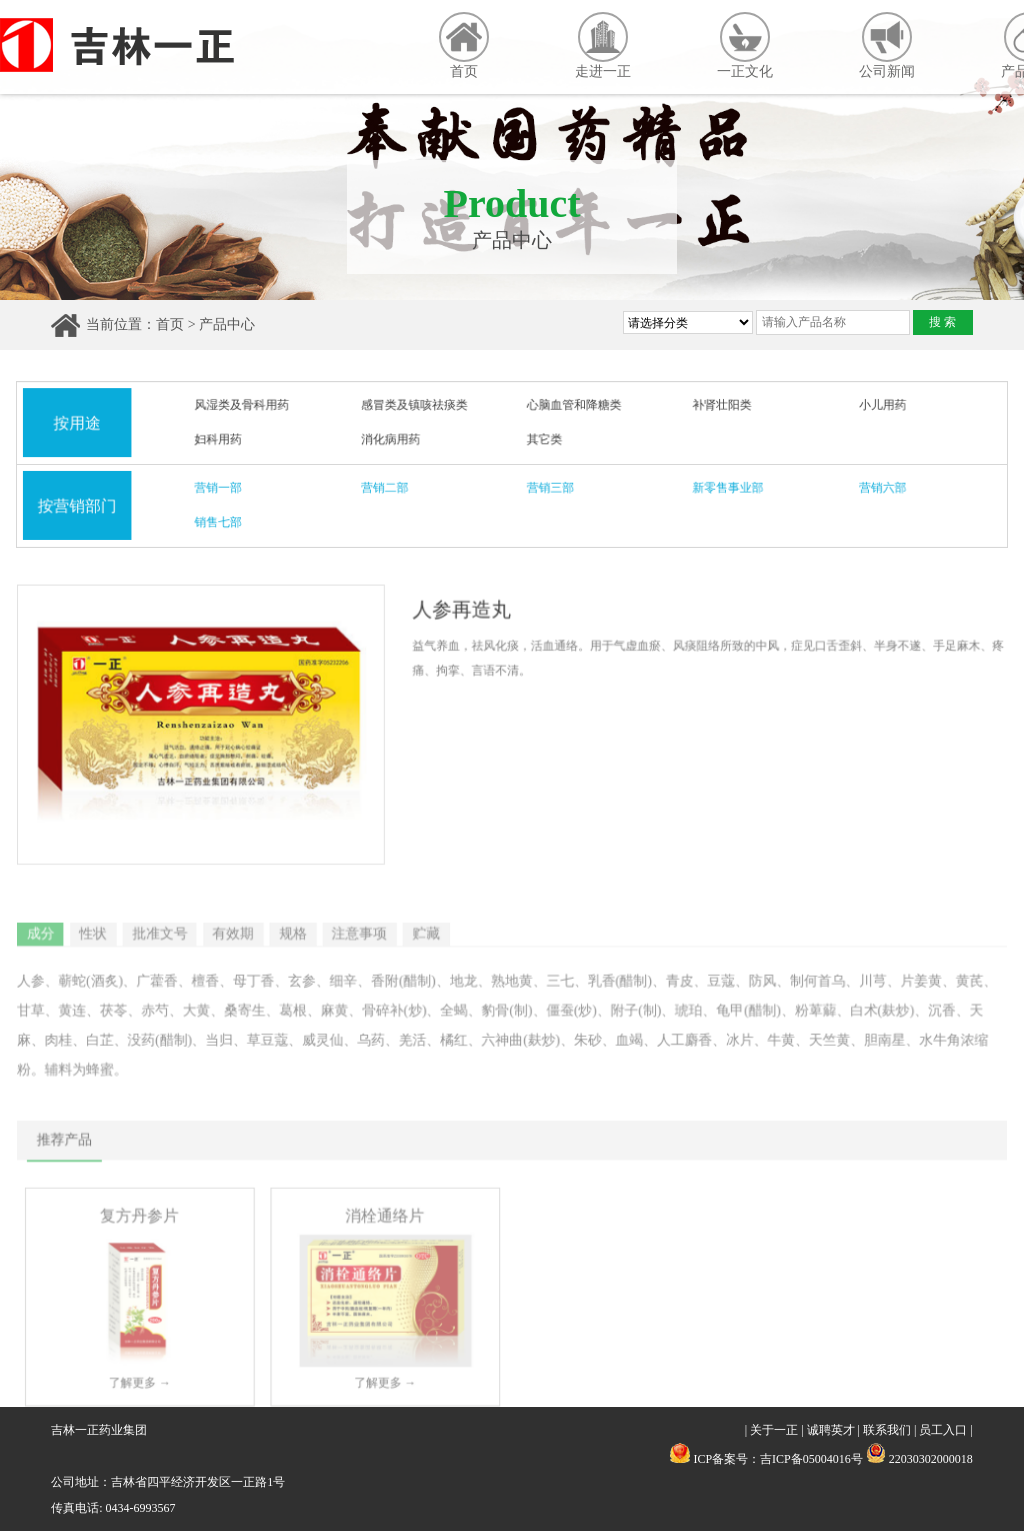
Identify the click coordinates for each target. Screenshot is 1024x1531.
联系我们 (887, 1430)
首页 (464, 45)
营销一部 (224, 488)
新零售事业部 (725, 488)
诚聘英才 (831, 1430)
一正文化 (745, 45)
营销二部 (387, 488)
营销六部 (875, 488)
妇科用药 (224, 440)
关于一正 (774, 1430)
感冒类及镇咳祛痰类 (416, 407)
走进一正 (603, 45)
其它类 (544, 440)
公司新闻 (887, 45)
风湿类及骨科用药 (247, 407)
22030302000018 (919, 1459)
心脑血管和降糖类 (573, 407)
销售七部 (224, 521)
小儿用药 (875, 407)
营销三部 (550, 488)
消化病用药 (393, 440)
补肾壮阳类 (719, 407)
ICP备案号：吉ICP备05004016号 (777, 1459)
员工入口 (943, 1430)
